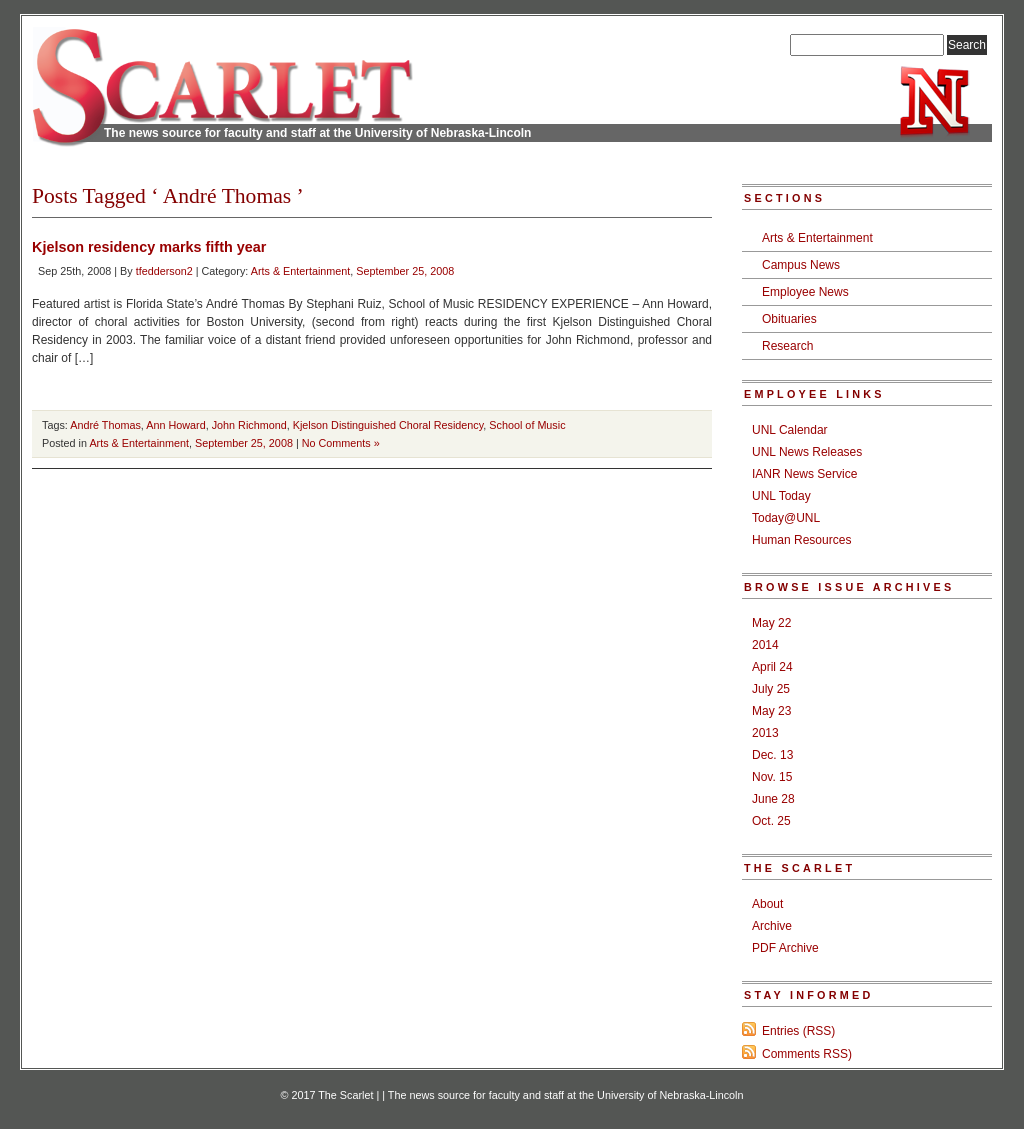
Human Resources (801, 540)
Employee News (805, 292)
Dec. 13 (772, 755)
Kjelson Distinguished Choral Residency (388, 425)
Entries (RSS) (798, 1031)
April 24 (772, 667)
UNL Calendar (790, 430)
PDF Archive (785, 948)
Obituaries (789, 319)
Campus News (801, 265)
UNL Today (781, 496)
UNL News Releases (807, 452)
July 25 (771, 689)
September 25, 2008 (405, 271)
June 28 (773, 799)
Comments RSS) (807, 1054)
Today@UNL (786, 518)
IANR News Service (804, 474)
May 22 (771, 623)
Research (787, 346)
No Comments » (341, 443)
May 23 (771, 711)
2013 (765, 733)
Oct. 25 (771, 821)
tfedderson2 (164, 271)
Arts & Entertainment (301, 271)
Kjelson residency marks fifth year (149, 247)
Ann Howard (175, 425)
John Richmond (249, 425)
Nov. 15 (772, 777)
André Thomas (105, 425)
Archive (772, 926)
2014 (765, 645)
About (767, 904)
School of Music (527, 425)
